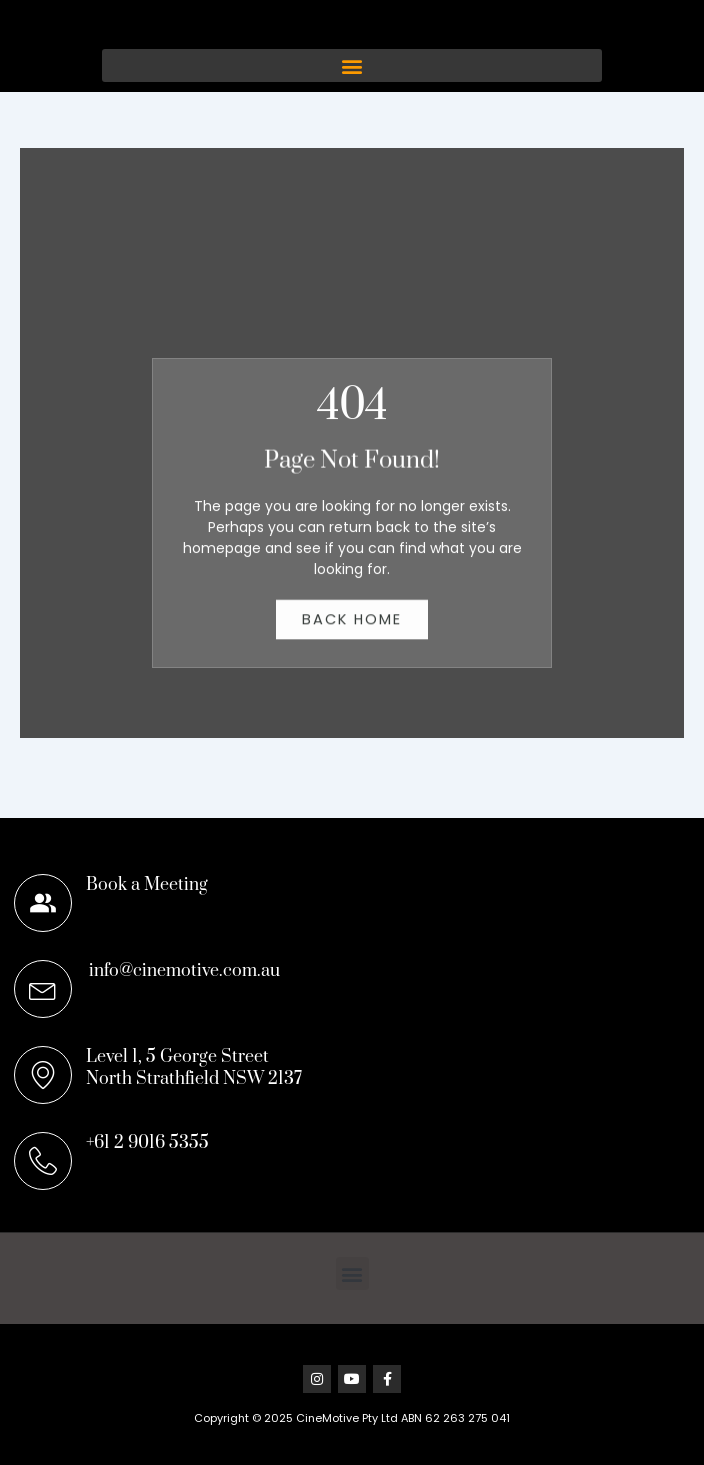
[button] (352, 87)
